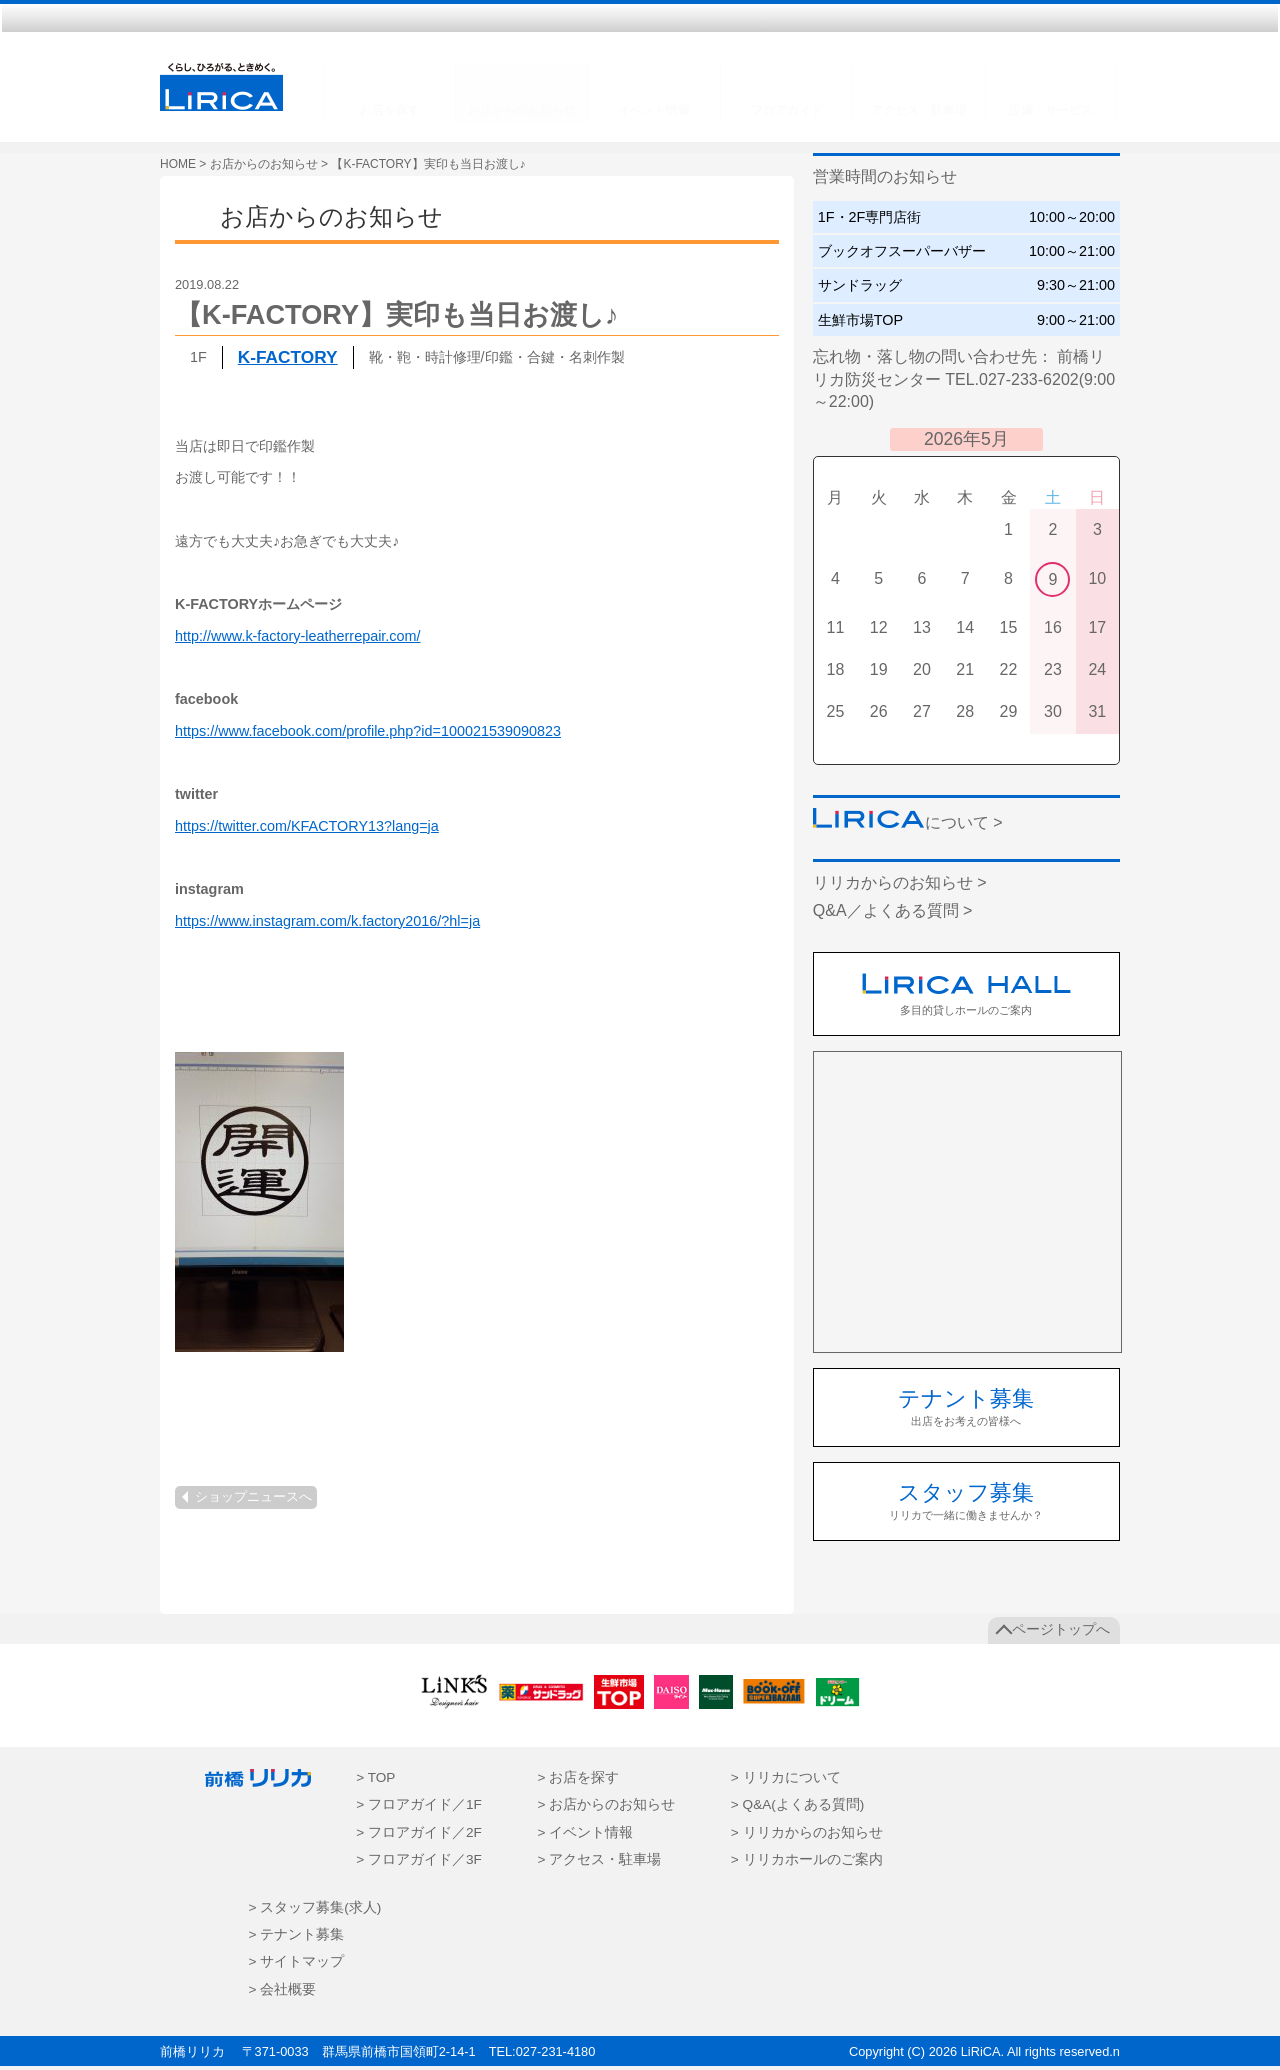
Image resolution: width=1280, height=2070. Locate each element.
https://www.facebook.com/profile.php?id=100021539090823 (368, 734)
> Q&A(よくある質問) (797, 1808)
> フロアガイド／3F (419, 1863)
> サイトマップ (297, 1965)
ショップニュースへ (253, 1500)
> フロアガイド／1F (419, 1808)
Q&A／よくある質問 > (893, 913)
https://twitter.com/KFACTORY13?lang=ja (307, 829)
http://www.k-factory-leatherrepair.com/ (298, 639)
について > (908, 825)
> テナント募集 (297, 1937)
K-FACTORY (288, 360)
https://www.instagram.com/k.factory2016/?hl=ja (327, 924)
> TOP (375, 1781)
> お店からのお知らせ (606, 1808)
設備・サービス (1051, 110)
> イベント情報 (585, 1835)
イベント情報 (654, 110)
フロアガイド (787, 110)
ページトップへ (1061, 1633)
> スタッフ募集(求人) (315, 1910)
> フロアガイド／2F (419, 1835)
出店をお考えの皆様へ (966, 1409)
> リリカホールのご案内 (807, 1863)
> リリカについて (786, 1781)
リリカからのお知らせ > (900, 886)
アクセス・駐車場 (919, 110)
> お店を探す (578, 1781)
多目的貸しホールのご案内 (966, 997)
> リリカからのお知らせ (807, 1835)
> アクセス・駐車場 (599, 1863)
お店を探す (390, 110)
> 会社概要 (283, 1992)
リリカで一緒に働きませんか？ (966, 1504)
